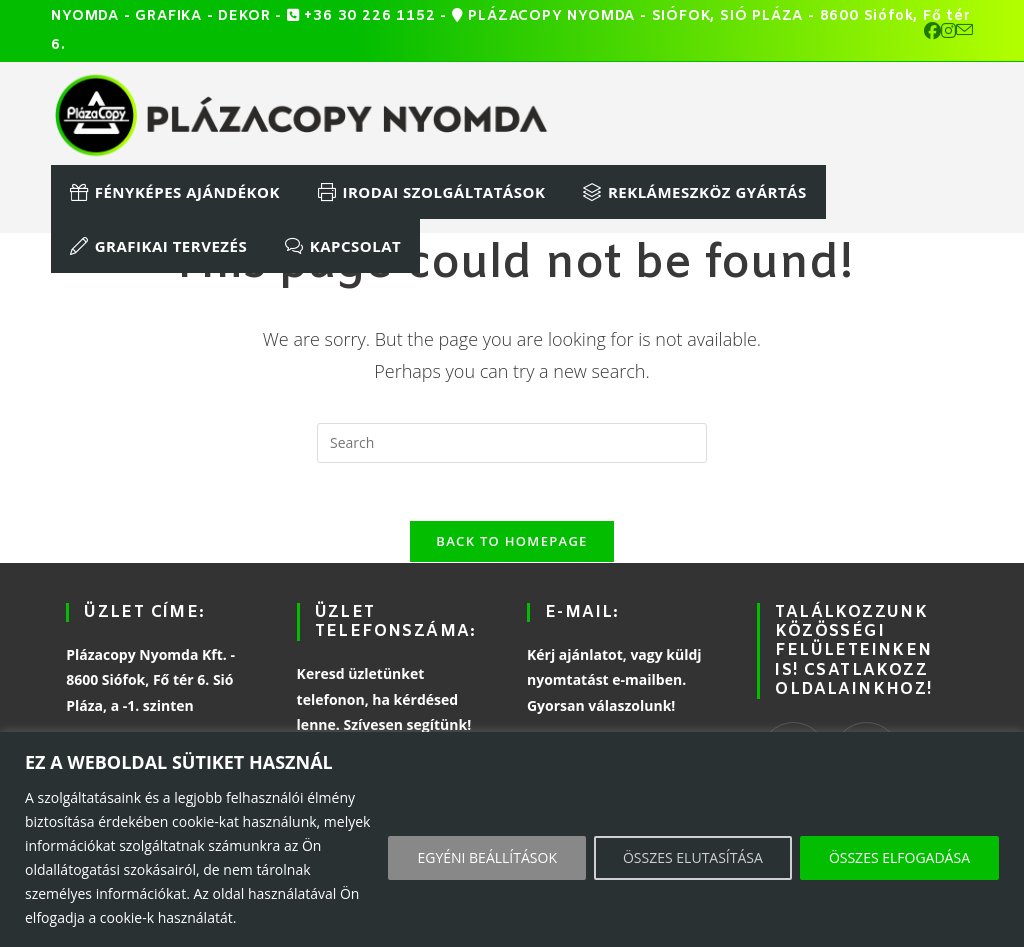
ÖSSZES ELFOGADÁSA (899, 857)
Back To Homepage (511, 544)
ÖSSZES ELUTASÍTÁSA (693, 857)
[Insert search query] (512, 443)
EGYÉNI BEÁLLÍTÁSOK (487, 857)
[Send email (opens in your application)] (964, 31)
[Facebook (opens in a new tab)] (932, 31)
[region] (512, 839)
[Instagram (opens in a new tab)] (948, 31)
